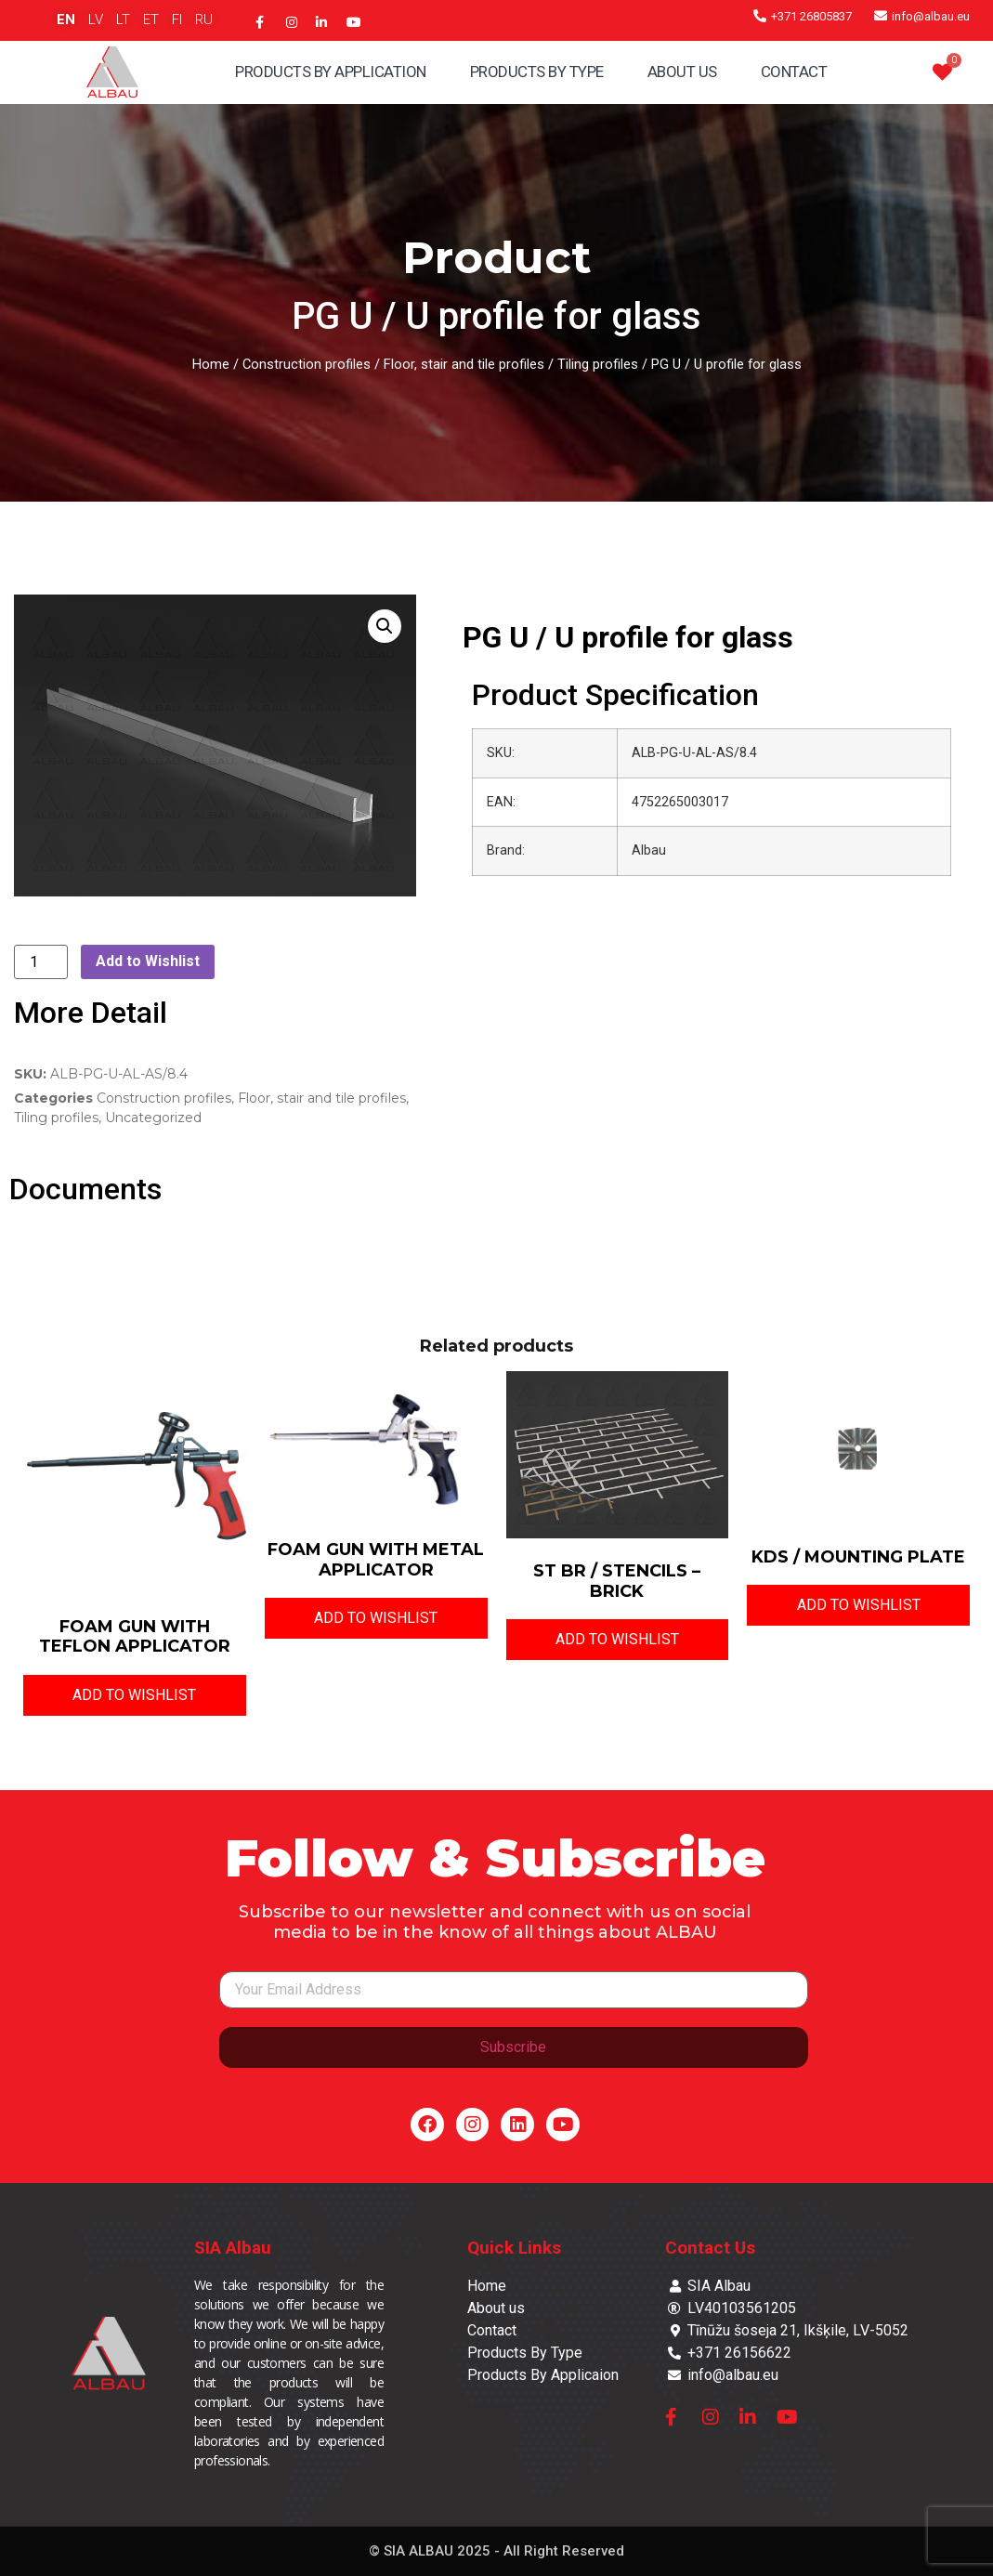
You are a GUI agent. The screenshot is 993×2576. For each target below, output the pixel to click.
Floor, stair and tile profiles (464, 364)
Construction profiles (306, 364)
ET (151, 19)
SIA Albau (232, 2247)
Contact (794, 71)
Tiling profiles (597, 364)
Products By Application (330, 71)
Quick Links (514, 2247)
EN (66, 19)
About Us (682, 71)
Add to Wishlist (148, 961)
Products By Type (537, 71)
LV (95, 19)
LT (123, 19)
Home (210, 364)
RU (204, 19)
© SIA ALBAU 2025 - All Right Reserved (496, 2551)
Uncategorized (153, 1117)
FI (177, 19)
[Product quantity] (41, 962)
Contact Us (710, 2247)
